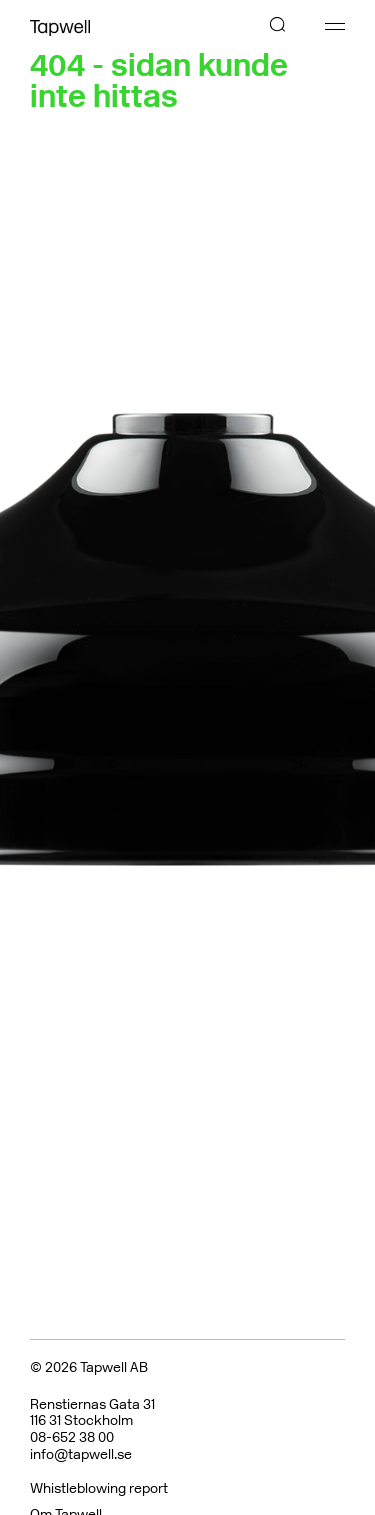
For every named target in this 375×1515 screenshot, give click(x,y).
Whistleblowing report (99, 1488)
